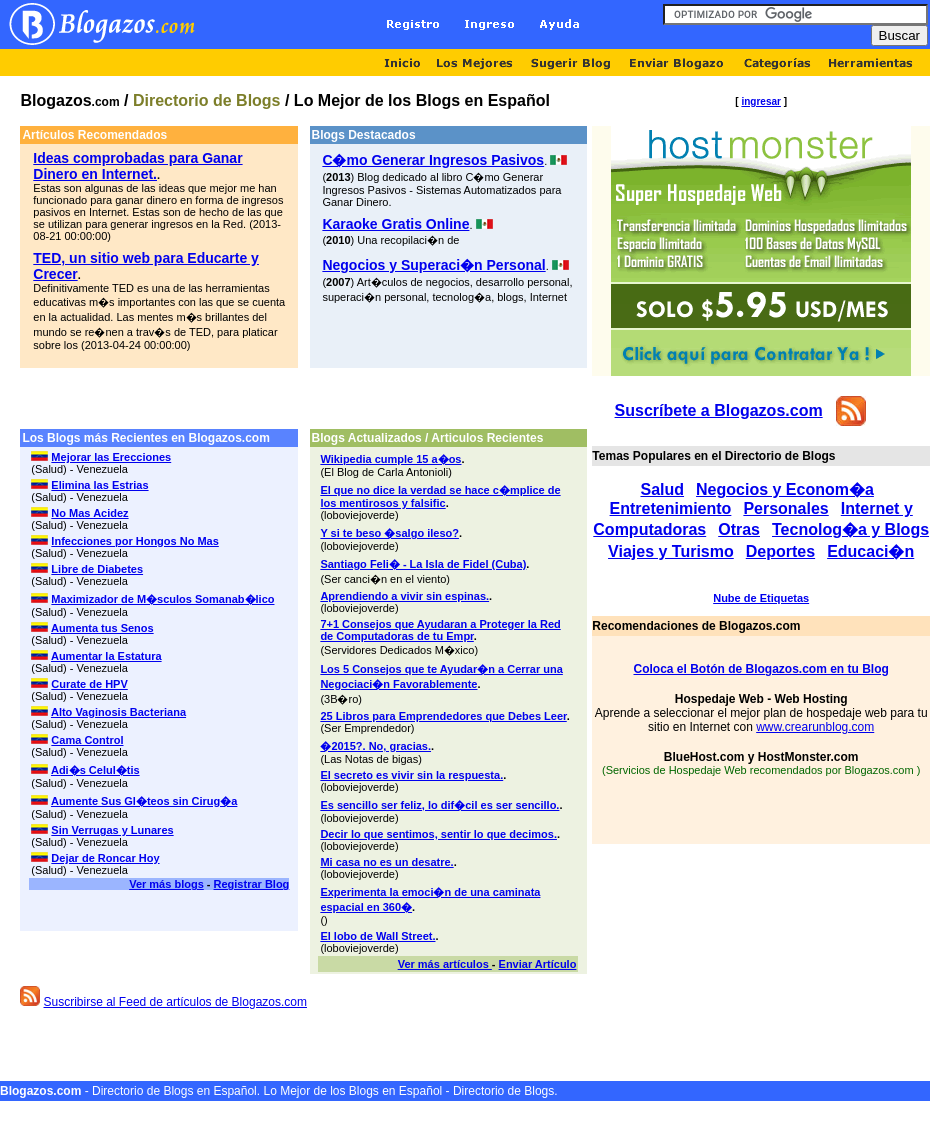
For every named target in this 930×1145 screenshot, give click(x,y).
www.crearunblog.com (815, 727)
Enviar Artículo (538, 964)
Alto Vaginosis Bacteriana (118, 712)
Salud (662, 489)
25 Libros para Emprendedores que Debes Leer (443, 716)
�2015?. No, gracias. (375, 746)
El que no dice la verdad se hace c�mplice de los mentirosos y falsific (440, 496)
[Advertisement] (304, 398)
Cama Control (87, 740)
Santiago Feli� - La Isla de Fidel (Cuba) (423, 564)
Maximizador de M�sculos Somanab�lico (162, 599)
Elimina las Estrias (99, 485)
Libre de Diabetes (97, 569)
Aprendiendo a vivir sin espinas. (404, 596)
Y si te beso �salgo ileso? (389, 533)
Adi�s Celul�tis (95, 770)
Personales (785, 508)
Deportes (780, 551)
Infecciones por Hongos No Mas (134, 541)
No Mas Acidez (89, 513)
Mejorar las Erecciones (111, 457)
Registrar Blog (252, 884)
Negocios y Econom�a (785, 489)
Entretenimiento (671, 508)
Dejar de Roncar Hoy (105, 858)
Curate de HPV (89, 684)
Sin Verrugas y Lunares (112, 830)
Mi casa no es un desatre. (386, 862)
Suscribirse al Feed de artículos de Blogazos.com (175, 1002)
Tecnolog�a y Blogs (850, 529)
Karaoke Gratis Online (395, 224)
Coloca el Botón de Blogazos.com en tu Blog (761, 669)
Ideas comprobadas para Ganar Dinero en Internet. (137, 166)
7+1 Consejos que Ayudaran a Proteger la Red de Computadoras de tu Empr (440, 630)
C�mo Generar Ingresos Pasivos (433, 160)
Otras (739, 529)
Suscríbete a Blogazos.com (719, 410)
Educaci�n (870, 551)
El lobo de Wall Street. (377, 936)
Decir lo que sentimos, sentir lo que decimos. (438, 834)
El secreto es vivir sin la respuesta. (411, 775)
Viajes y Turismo (671, 551)
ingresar (760, 101)
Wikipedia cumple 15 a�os (390, 459)
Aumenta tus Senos (102, 628)
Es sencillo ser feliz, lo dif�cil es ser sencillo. (439, 805)
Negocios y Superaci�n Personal (433, 265)
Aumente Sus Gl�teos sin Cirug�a (144, 801)
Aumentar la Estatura (106, 656)
